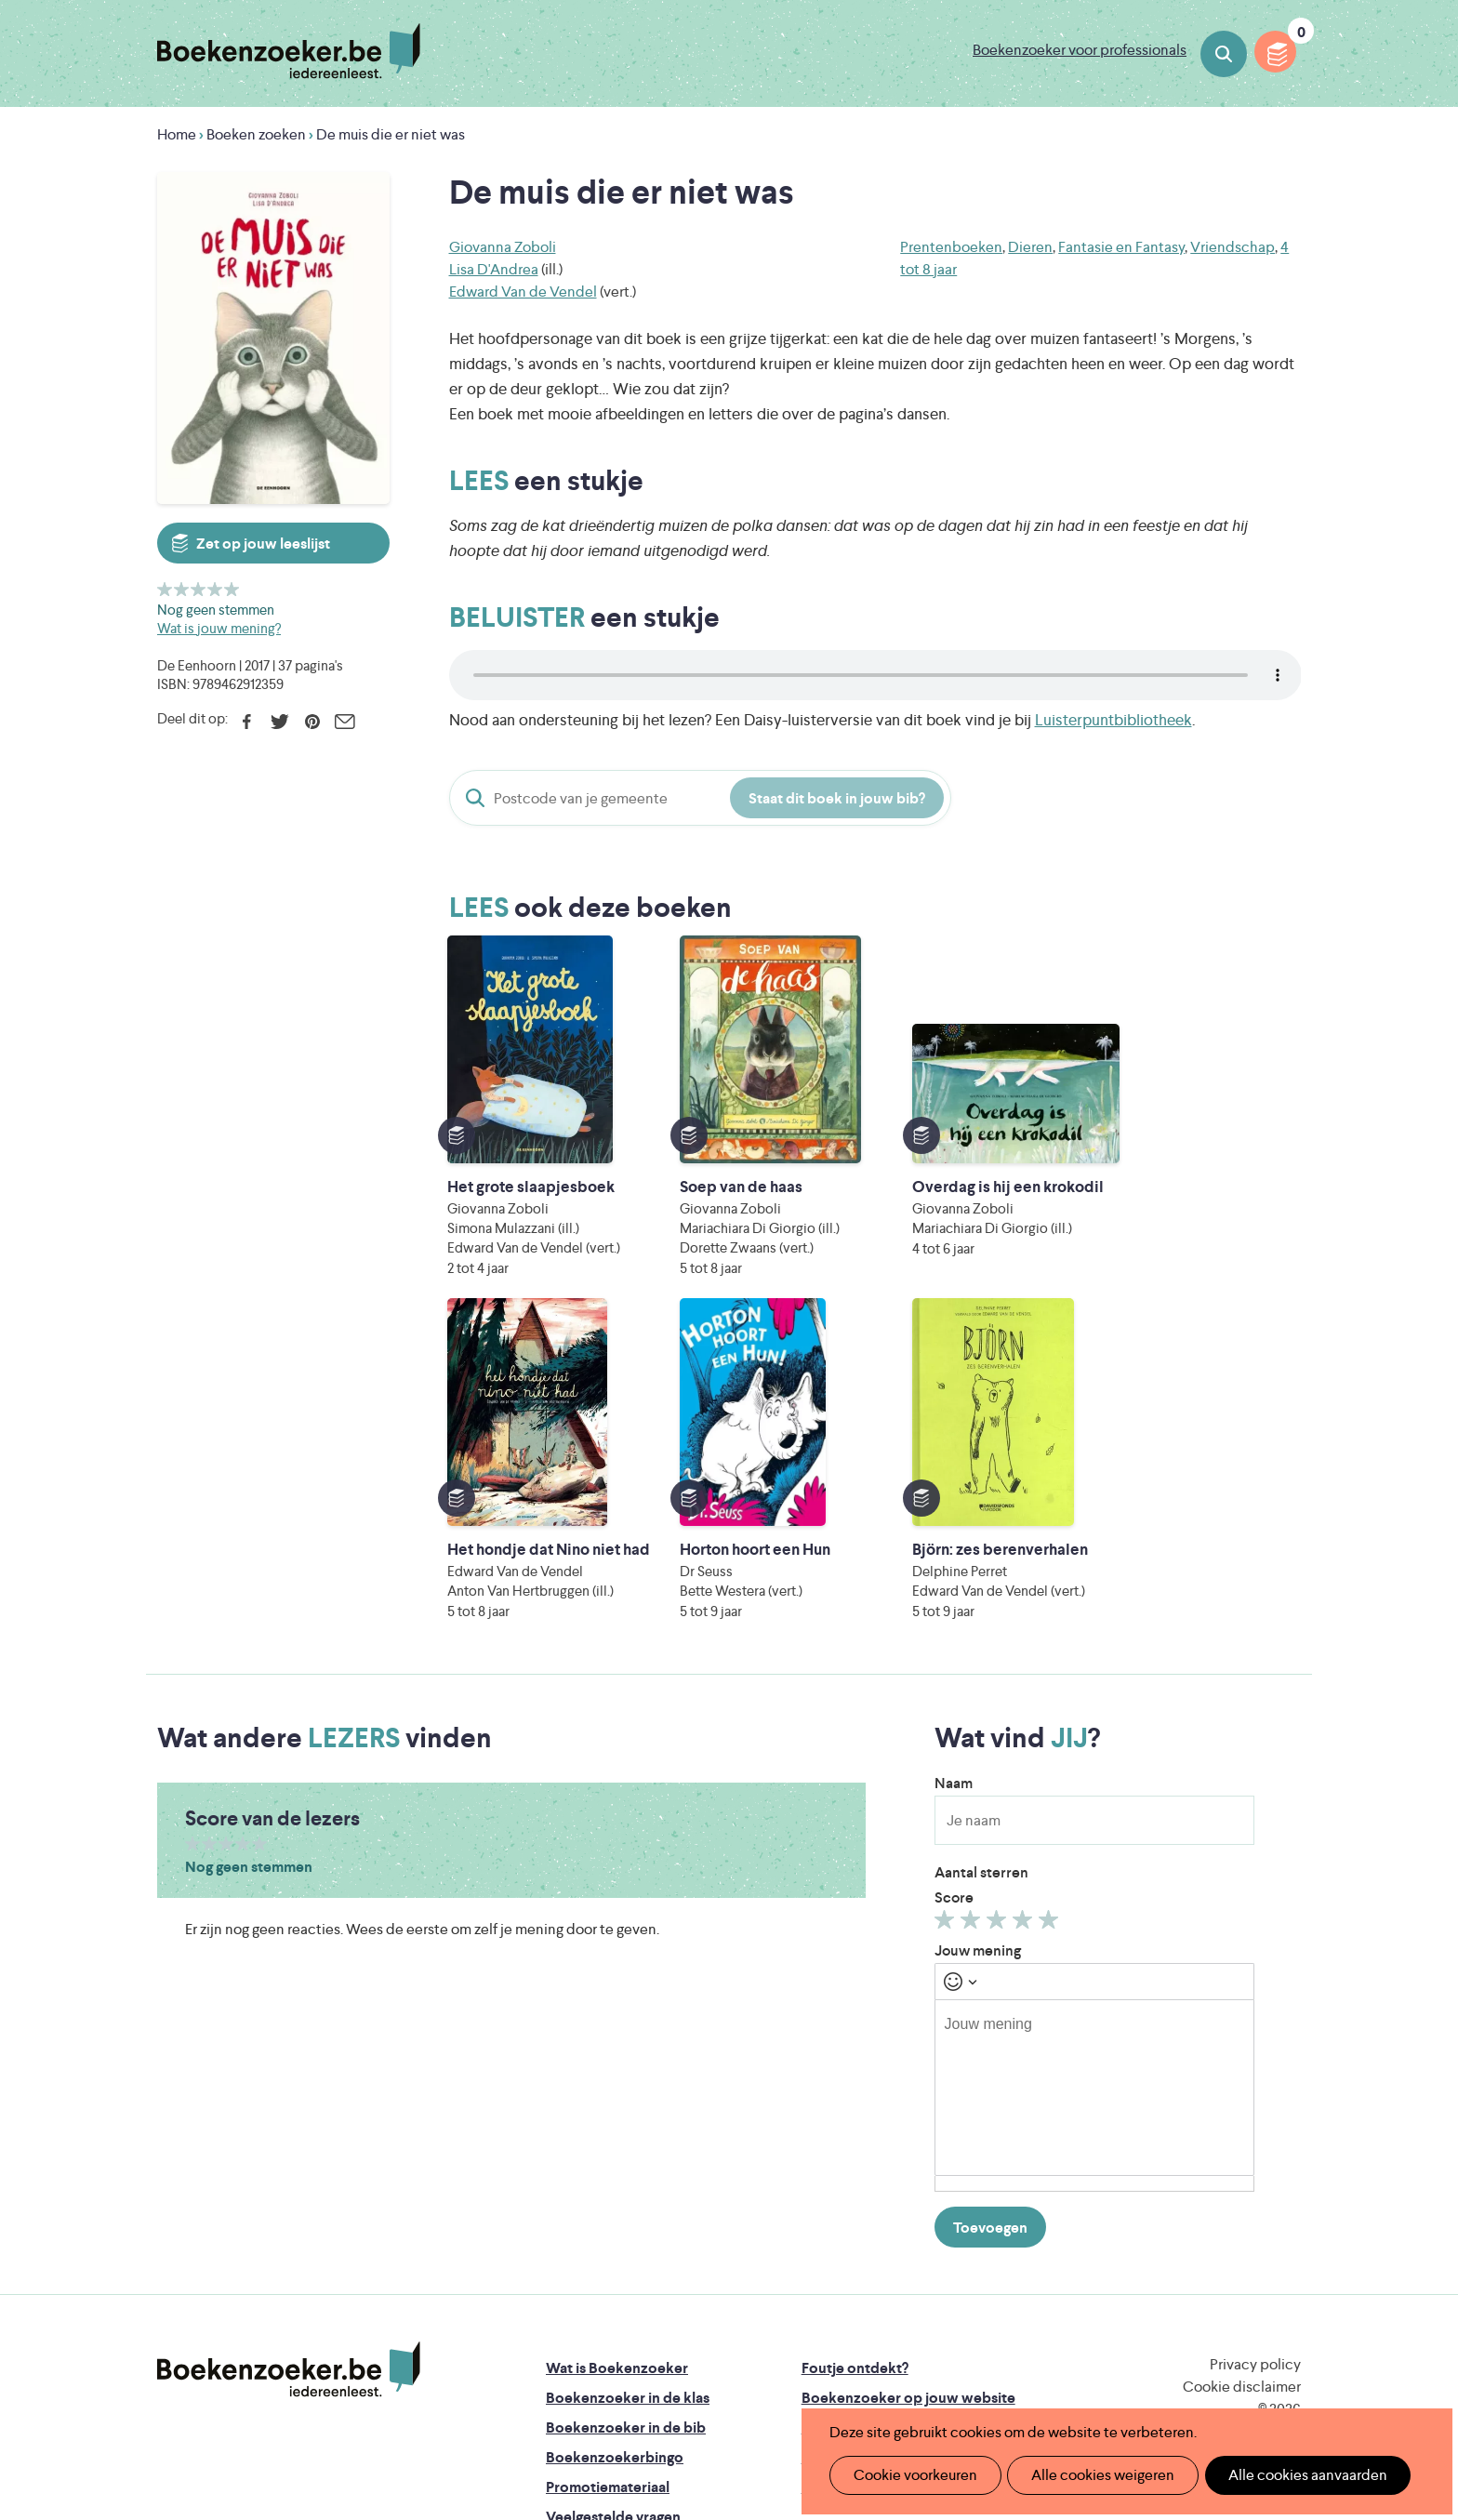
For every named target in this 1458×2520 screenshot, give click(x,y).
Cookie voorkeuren (911, 2475)
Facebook (247, 721)
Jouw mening (977, 1666)
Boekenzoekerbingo (614, 2172)
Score (954, 1613)
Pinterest (312, 721)
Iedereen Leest (815, 2288)
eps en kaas (1018, 2366)
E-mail (344, 721)
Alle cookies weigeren (1090, 2475)
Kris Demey (849, 2366)
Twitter (279, 721)
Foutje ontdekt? (855, 2083)
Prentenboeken (951, 247)
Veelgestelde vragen (613, 2232)
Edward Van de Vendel (523, 291)
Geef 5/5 (232, 589)
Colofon (830, 2172)
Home (176, 134)
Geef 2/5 (182, 589)
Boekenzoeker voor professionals (1079, 50)
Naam (953, 1498)
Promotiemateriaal (607, 2202)
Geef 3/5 (198, 589)
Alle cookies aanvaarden (1287, 2475)
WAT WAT (715, 2340)
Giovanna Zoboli (502, 247)
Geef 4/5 (215, 589)
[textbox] (1094, 1803)
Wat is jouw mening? (219, 628)
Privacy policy (1255, 2079)
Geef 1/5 (165, 589)
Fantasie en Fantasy (1121, 247)
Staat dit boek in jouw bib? (837, 798)
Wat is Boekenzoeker (617, 2083)
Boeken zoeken (1223, 54)
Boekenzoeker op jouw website (908, 2113)
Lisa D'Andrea (493, 269)
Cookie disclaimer (1242, 2102)
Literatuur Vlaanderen (1213, 2288)
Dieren (1030, 247)
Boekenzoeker (288, 51)
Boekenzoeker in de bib (626, 2143)
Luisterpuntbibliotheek (1113, 720)
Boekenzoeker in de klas (627, 2113)
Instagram (1284, 2161)
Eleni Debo (685, 2366)
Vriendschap (1232, 247)
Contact (829, 2202)
